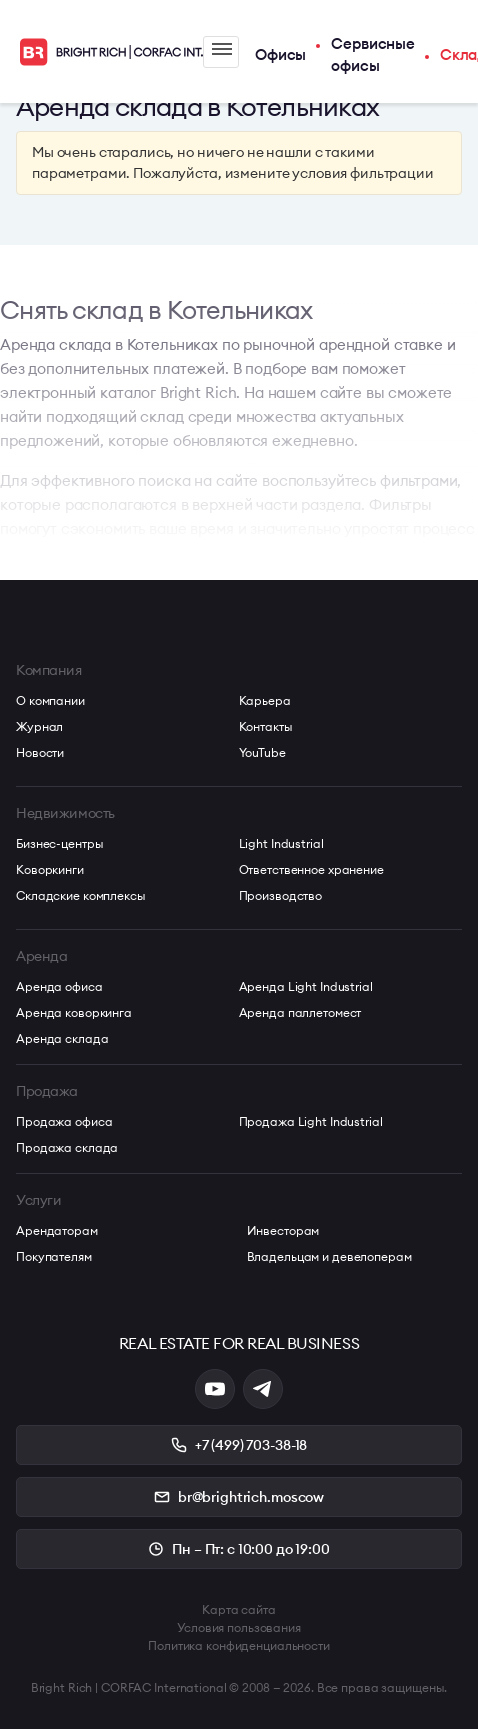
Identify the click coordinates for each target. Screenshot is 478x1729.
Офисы (280, 54)
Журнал (39, 726)
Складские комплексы (81, 895)
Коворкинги (50, 869)
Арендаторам (57, 1230)
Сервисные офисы (373, 55)
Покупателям (54, 1256)
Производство (281, 895)
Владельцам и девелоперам (329, 1256)
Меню (222, 49)
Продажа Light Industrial (311, 1121)
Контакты (266, 726)
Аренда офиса (59, 986)
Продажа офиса (64, 1121)
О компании (50, 700)
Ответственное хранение (311, 869)
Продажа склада (67, 1147)
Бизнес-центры (59, 843)
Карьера (265, 700)
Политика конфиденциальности (239, 1645)
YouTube (262, 752)
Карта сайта (239, 1609)
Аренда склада (62, 1038)
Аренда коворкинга (74, 1012)
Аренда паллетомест (300, 1012)
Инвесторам (283, 1230)
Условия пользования (239, 1627)
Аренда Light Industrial (306, 986)
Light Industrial (281, 843)
